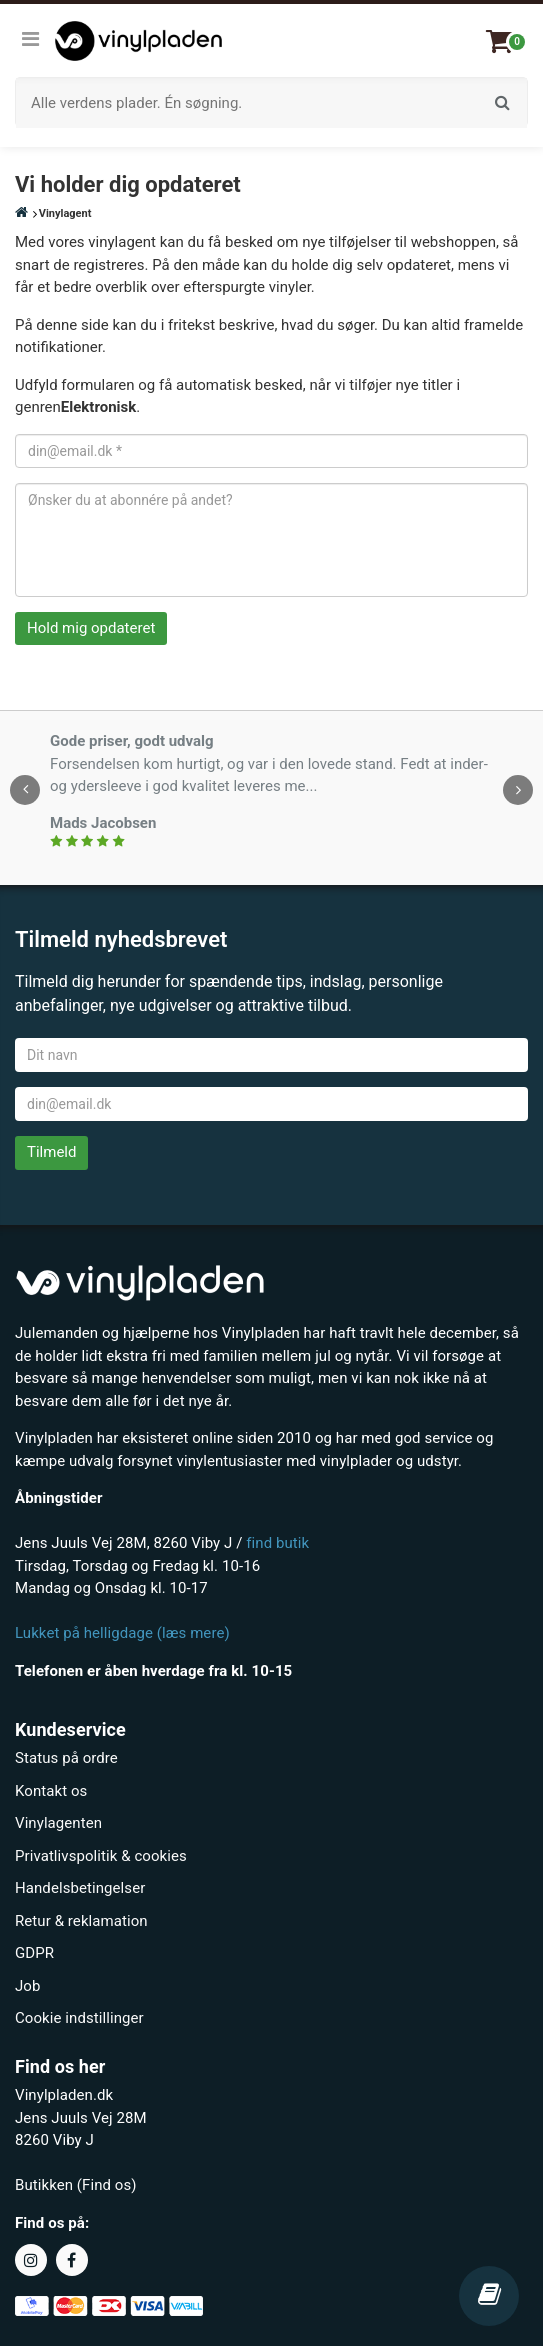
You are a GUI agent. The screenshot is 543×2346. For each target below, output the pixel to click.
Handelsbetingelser (80, 1888)
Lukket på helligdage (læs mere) (122, 1633)
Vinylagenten (58, 1823)
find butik (277, 1543)
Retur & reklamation (81, 1921)
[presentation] (25, 790)
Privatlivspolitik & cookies (101, 1856)
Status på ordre (66, 1758)
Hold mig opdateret (91, 628)
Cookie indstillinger (79, 2018)
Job (27, 1986)
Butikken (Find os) (76, 2185)
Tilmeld (51, 1152)
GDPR (34, 1953)
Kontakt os (51, 1791)
